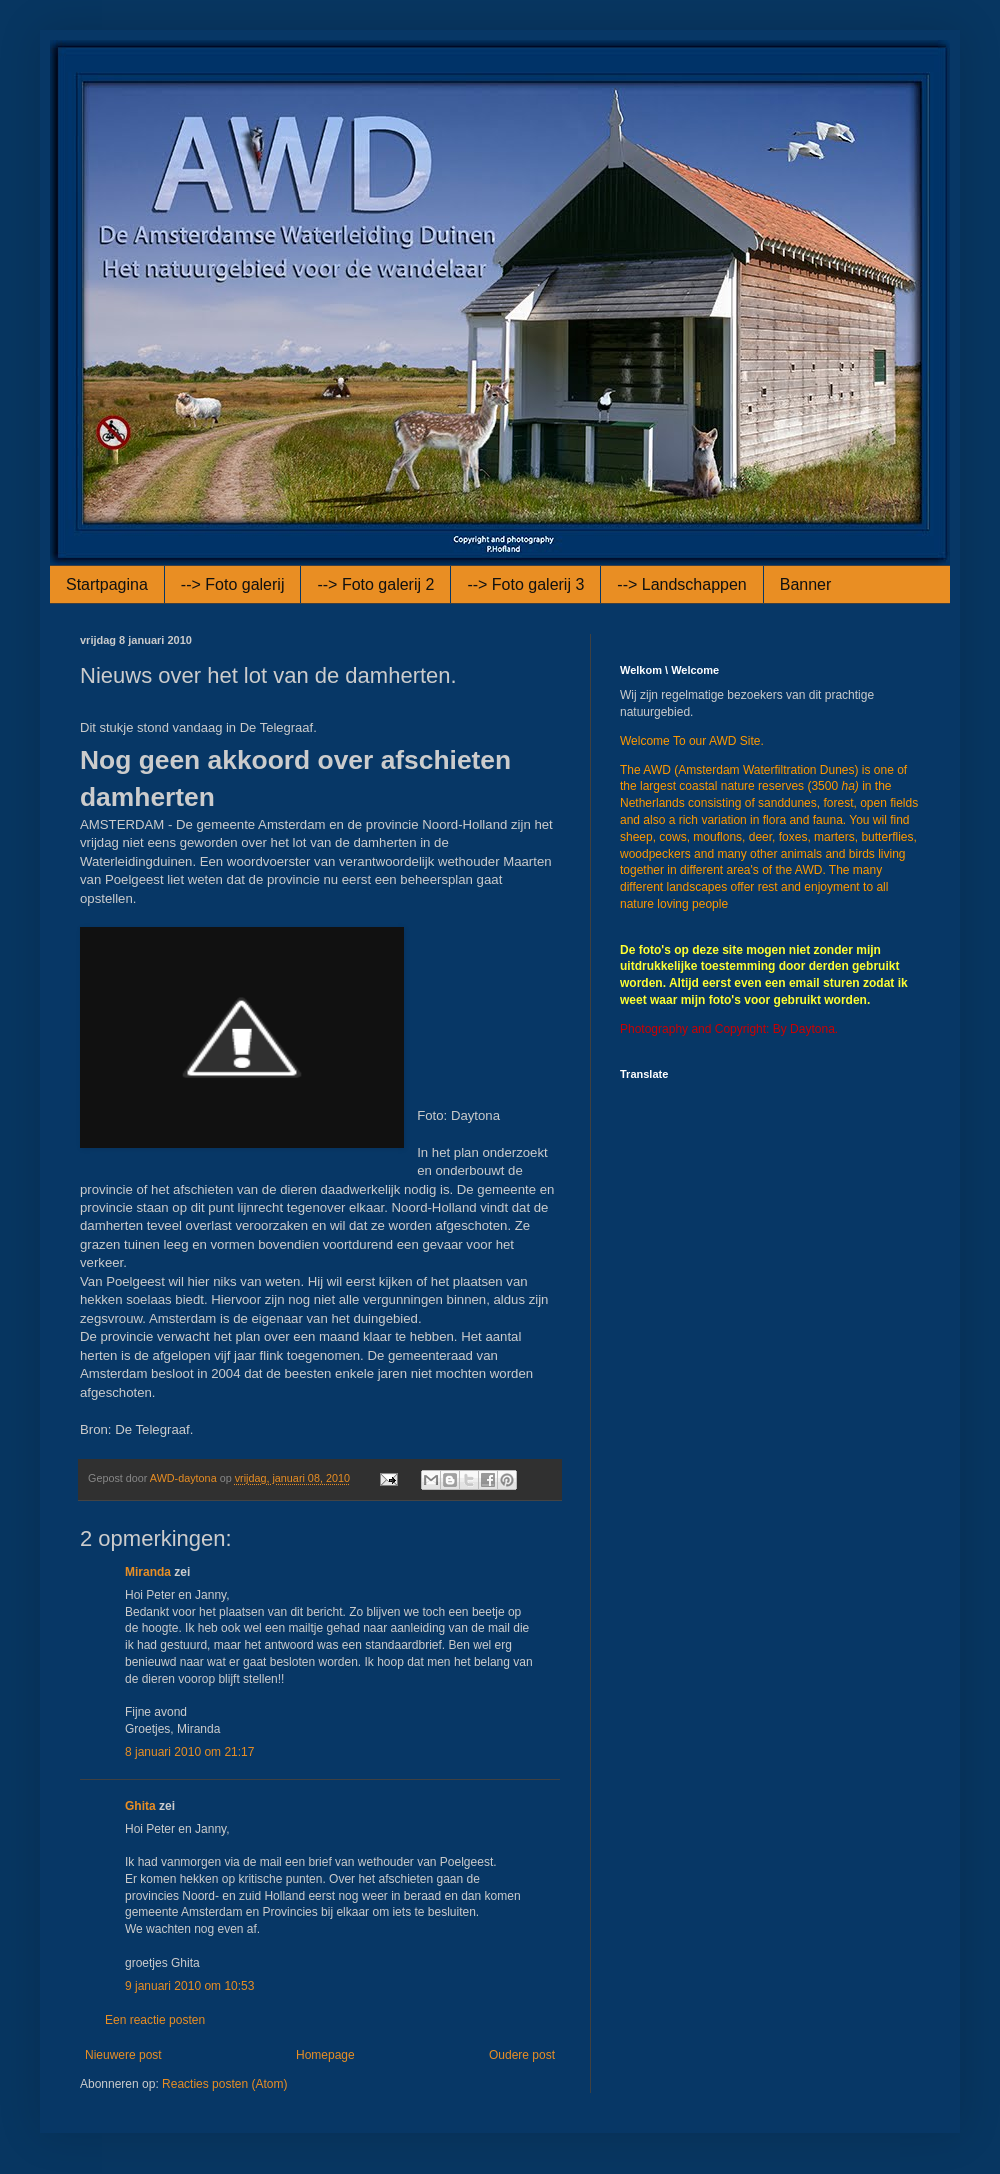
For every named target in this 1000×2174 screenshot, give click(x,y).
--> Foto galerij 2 (375, 584)
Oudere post (522, 2055)
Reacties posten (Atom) (224, 2084)
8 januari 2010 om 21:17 (189, 1752)
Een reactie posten (155, 2020)
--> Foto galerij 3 (525, 584)
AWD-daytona (185, 1478)
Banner (806, 584)
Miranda (148, 1572)
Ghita (140, 1806)
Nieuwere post (123, 2055)
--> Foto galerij (233, 584)
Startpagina (107, 584)
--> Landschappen (681, 584)
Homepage (325, 2055)
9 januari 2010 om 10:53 (189, 1986)
